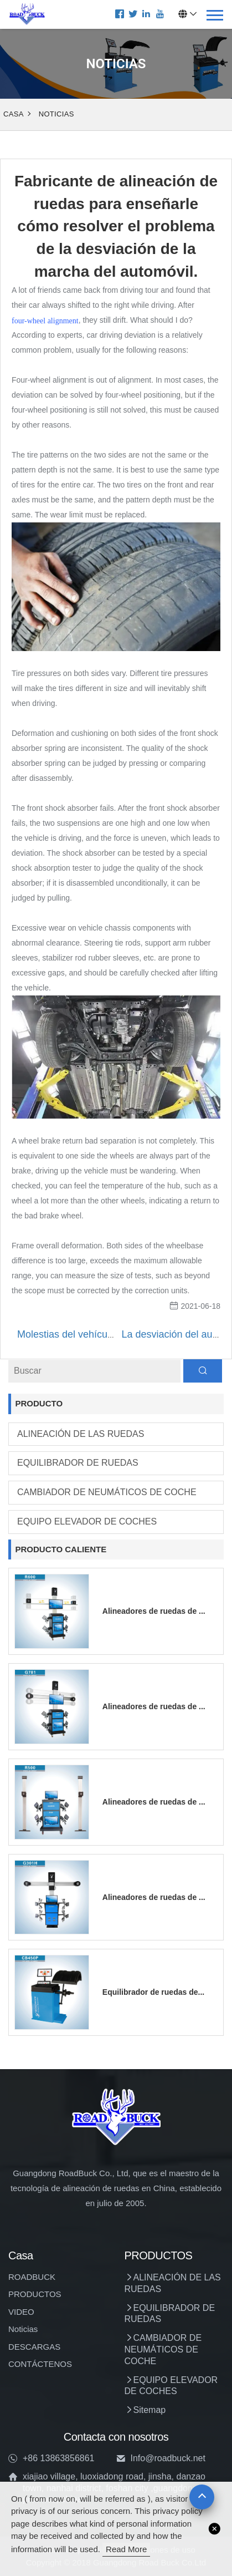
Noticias (56, 114)
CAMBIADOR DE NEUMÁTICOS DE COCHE (107, 1492)
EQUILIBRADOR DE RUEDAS (77, 1462)
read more (126, 2549)
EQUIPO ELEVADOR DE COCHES (87, 1521)
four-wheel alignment (45, 321)
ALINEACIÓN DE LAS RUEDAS (80, 1434)
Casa (13, 114)
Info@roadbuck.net (168, 2458)
